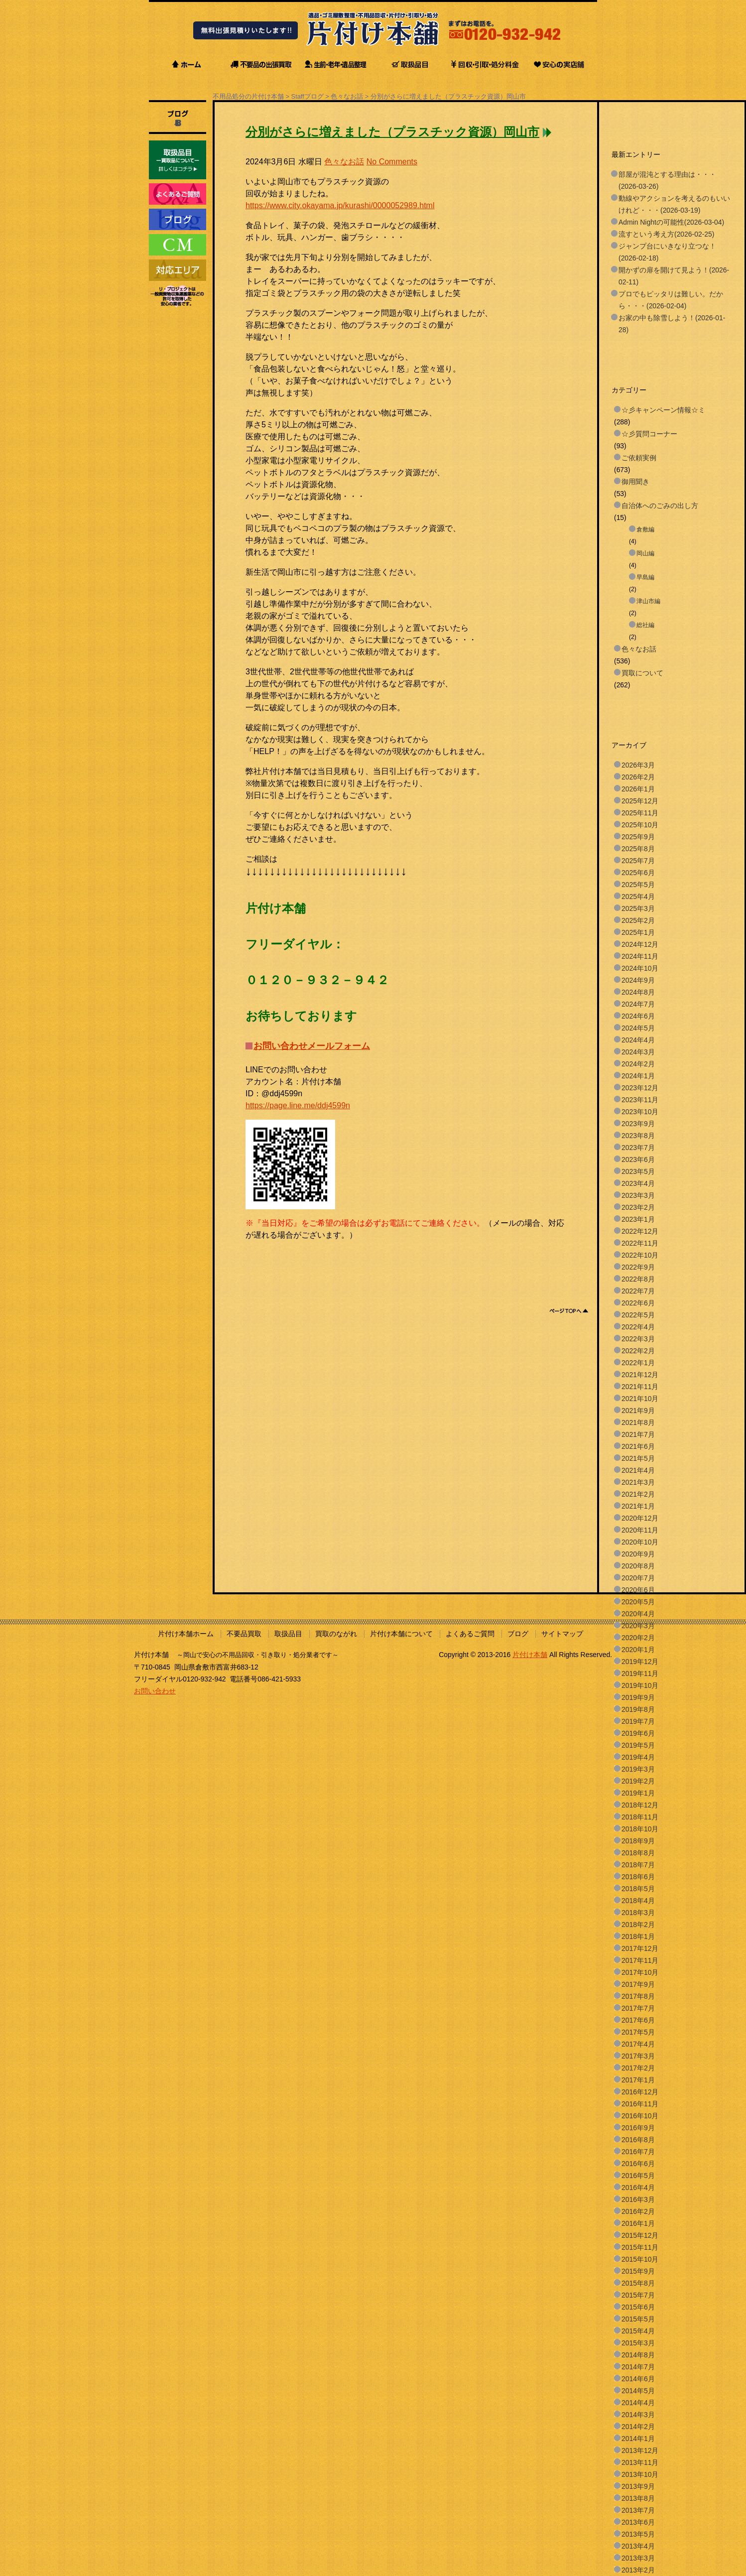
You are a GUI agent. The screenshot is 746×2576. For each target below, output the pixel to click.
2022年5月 (638, 1315)
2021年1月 (638, 1506)
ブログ (517, 1634)
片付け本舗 (529, 1655)
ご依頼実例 (639, 458)
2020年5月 (638, 1602)
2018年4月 (638, 1901)
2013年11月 (640, 2462)
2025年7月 (638, 861)
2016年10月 (640, 2116)
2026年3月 (638, 765)
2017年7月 (638, 2008)
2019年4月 (638, 1757)
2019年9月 (638, 1697)
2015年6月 (638, 2307)
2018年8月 (638, 1853)
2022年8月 (638, 1279)
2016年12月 (640, 2092)
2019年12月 (640, 1662)
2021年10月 (640, 1399)
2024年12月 (640, 944)
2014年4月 (638, 2403)
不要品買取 (244, 1634)
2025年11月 (640, 813)
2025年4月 (638, 897)
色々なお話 (347, 96)
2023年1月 (638, 1219)
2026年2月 (638, 777)
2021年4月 (638, 1470)
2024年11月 (640, 956)
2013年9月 (638, 2486)
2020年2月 (638, 1638)
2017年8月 (638, 1996)
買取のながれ (336, 1634)
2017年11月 (640, 1960)
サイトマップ (562, 1634)
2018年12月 (640, 1805)
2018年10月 (640, 1829)
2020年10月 (640, 1542)
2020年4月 (638, 1614)
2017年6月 (638, 2020)
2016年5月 (638, 2176)
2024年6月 (638, 1016)
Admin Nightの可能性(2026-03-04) (671, 222)
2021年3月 (638, 1482)
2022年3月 (638, 1339)
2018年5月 (638, 1889)
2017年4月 (638, 2044)
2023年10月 (640, 1112)
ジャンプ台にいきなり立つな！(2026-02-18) (667, 252)
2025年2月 (638, 920)
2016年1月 (638, 2223)
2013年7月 (638, 2510)
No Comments (392, 161)
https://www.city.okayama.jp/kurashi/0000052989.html (340, 205)
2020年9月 (638, 1554)
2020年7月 (638, 1578)
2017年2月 (638, 2068)
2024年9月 (638, 980)
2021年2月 (638, 1494)
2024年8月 (638, 992)
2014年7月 (638, 2367)
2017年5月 (638, 2032)
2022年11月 (640, 1243)
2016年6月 (638, 2164)
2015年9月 (638, 2271)
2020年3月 (638, 1626)
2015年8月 (638, 2283)
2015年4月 (638, 2331)
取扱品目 (288, 1634)
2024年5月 (638, 1028)
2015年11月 (640, 2247)
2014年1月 (638, 2439)
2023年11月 (640, 1100)
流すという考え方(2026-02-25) (666, 234)
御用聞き (635, 482)
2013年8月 (638, 2498)
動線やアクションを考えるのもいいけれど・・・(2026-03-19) (674, 204)
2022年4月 (638, 1327)
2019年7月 (638, 1721)
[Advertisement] (427, 1263)
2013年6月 (638, 2522)
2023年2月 (638, 1207)
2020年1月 (638, 1650)
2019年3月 (638, 1769)
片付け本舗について (401, 1634)
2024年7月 (638, 1004)
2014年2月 (638, 2427)
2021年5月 (638, 1458)
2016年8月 (638, 2140)
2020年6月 (638, 1590)
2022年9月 (638, 1267)
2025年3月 (638, 908)
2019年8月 (638, 1709)
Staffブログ (307, 96)
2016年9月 (638, 2128)
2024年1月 (638, 1076)
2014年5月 (638, 2391)
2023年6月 (638, 1159)
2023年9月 (638, 1124)
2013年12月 (640, 2450)
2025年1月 (638, 932)
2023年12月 (640, 1088)
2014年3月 (638, 2415)
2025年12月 (640, 801)
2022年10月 (640, 1255)
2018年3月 (638, 1913)
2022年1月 (638, 1363)
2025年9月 (638, 837)
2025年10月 (640, 825)
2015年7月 (638, 2295)
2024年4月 (638, 1040)
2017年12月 (640, 1948)
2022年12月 (640, 1231)
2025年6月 (638, 873)
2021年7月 (638, 1434)
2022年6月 (638, 1303)
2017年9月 (638, 1984)
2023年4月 (638, 1183)
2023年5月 (638, 1171)
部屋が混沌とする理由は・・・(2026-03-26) (667, 180)
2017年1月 (638, 2080)
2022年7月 (638, 1291)
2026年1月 (638, 789)
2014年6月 (638, 2379)
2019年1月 (638, 1793)
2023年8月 (638, 1136)
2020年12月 (640, 1518)
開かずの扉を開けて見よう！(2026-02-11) (674, 276)
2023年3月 (638, 1195)
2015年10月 (640, 2259)
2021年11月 (640, 1387)
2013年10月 (640, 2474)
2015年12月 (640, 2235)
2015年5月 (638, 2319)
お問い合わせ (155, 1691)
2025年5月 (638, 885)
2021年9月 (638, 1411)
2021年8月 (638, 1422)
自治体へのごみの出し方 (660, 506)
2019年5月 (638, 1745)
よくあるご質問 (470, 1634)
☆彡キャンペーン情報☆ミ (663, 410)
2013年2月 (638, 2570)
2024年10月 (640, 968)
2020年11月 (640, 1530)
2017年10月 (640, 1972)
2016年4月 (638, 2187)
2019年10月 (640, 1685)
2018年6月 (638, 1877)
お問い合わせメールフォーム (311, 1046)
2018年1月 (638, 1936)
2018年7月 (638, 1865)
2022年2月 (638, 1351)
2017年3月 (638, 2056)
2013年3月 (638, 2558)
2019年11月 (640, 1673)
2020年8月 (638, 1566)
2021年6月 (638, 1446)
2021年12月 (640, 1375)
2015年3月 (638, 2343)
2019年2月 (638, 1781)
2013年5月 (638, 2534)
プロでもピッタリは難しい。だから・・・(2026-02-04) (671, 300)
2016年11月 (640, 2104)
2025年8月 (638, 849)
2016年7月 (638, 2152)
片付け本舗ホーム (186, 1634)
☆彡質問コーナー (649, 434)
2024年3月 (638, 1052)
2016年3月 (638, 2199)
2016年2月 (638, 2211)
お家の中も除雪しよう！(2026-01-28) (672, 324)
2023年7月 (638, 1148)
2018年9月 (638, 1841)
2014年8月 (638, 2355)
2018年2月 (638, 1925)
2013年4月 (638, 2546)
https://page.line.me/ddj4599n (298, 1105)
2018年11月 (640, 1817)
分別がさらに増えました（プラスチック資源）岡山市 (448, 96)
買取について (642, 673)
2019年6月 (638, 1733)
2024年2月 (638, 1064)
